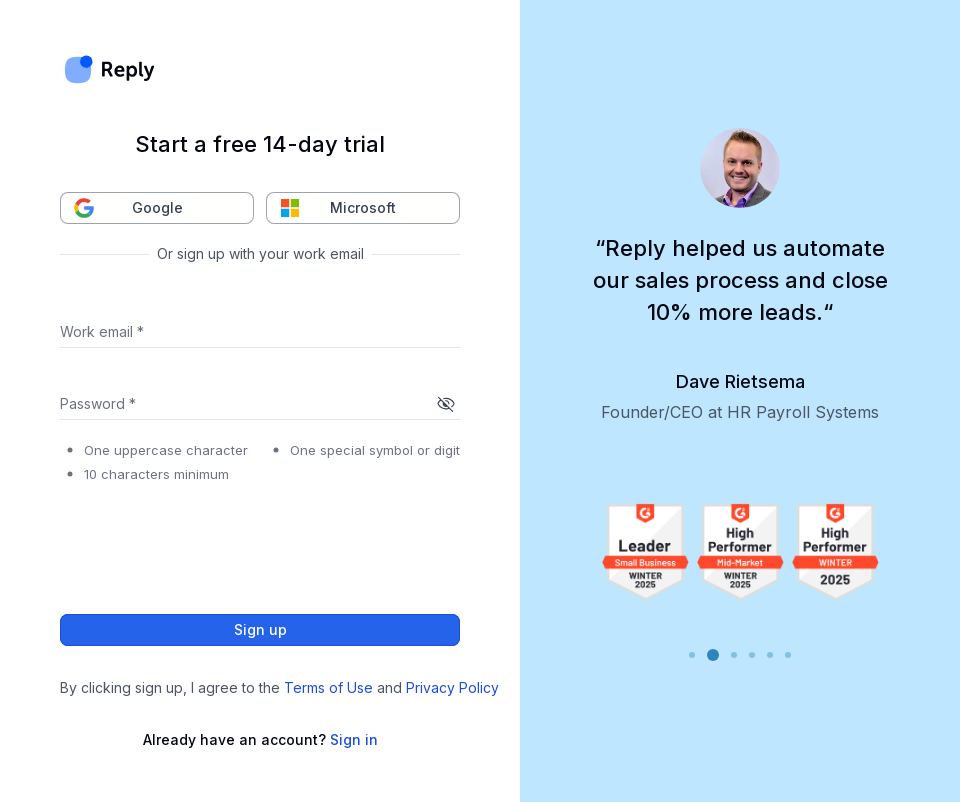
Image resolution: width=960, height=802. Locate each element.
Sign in (354, 739)
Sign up (260, 630)
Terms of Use (328, 687)
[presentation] (212, 543)
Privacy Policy (452, 687)
